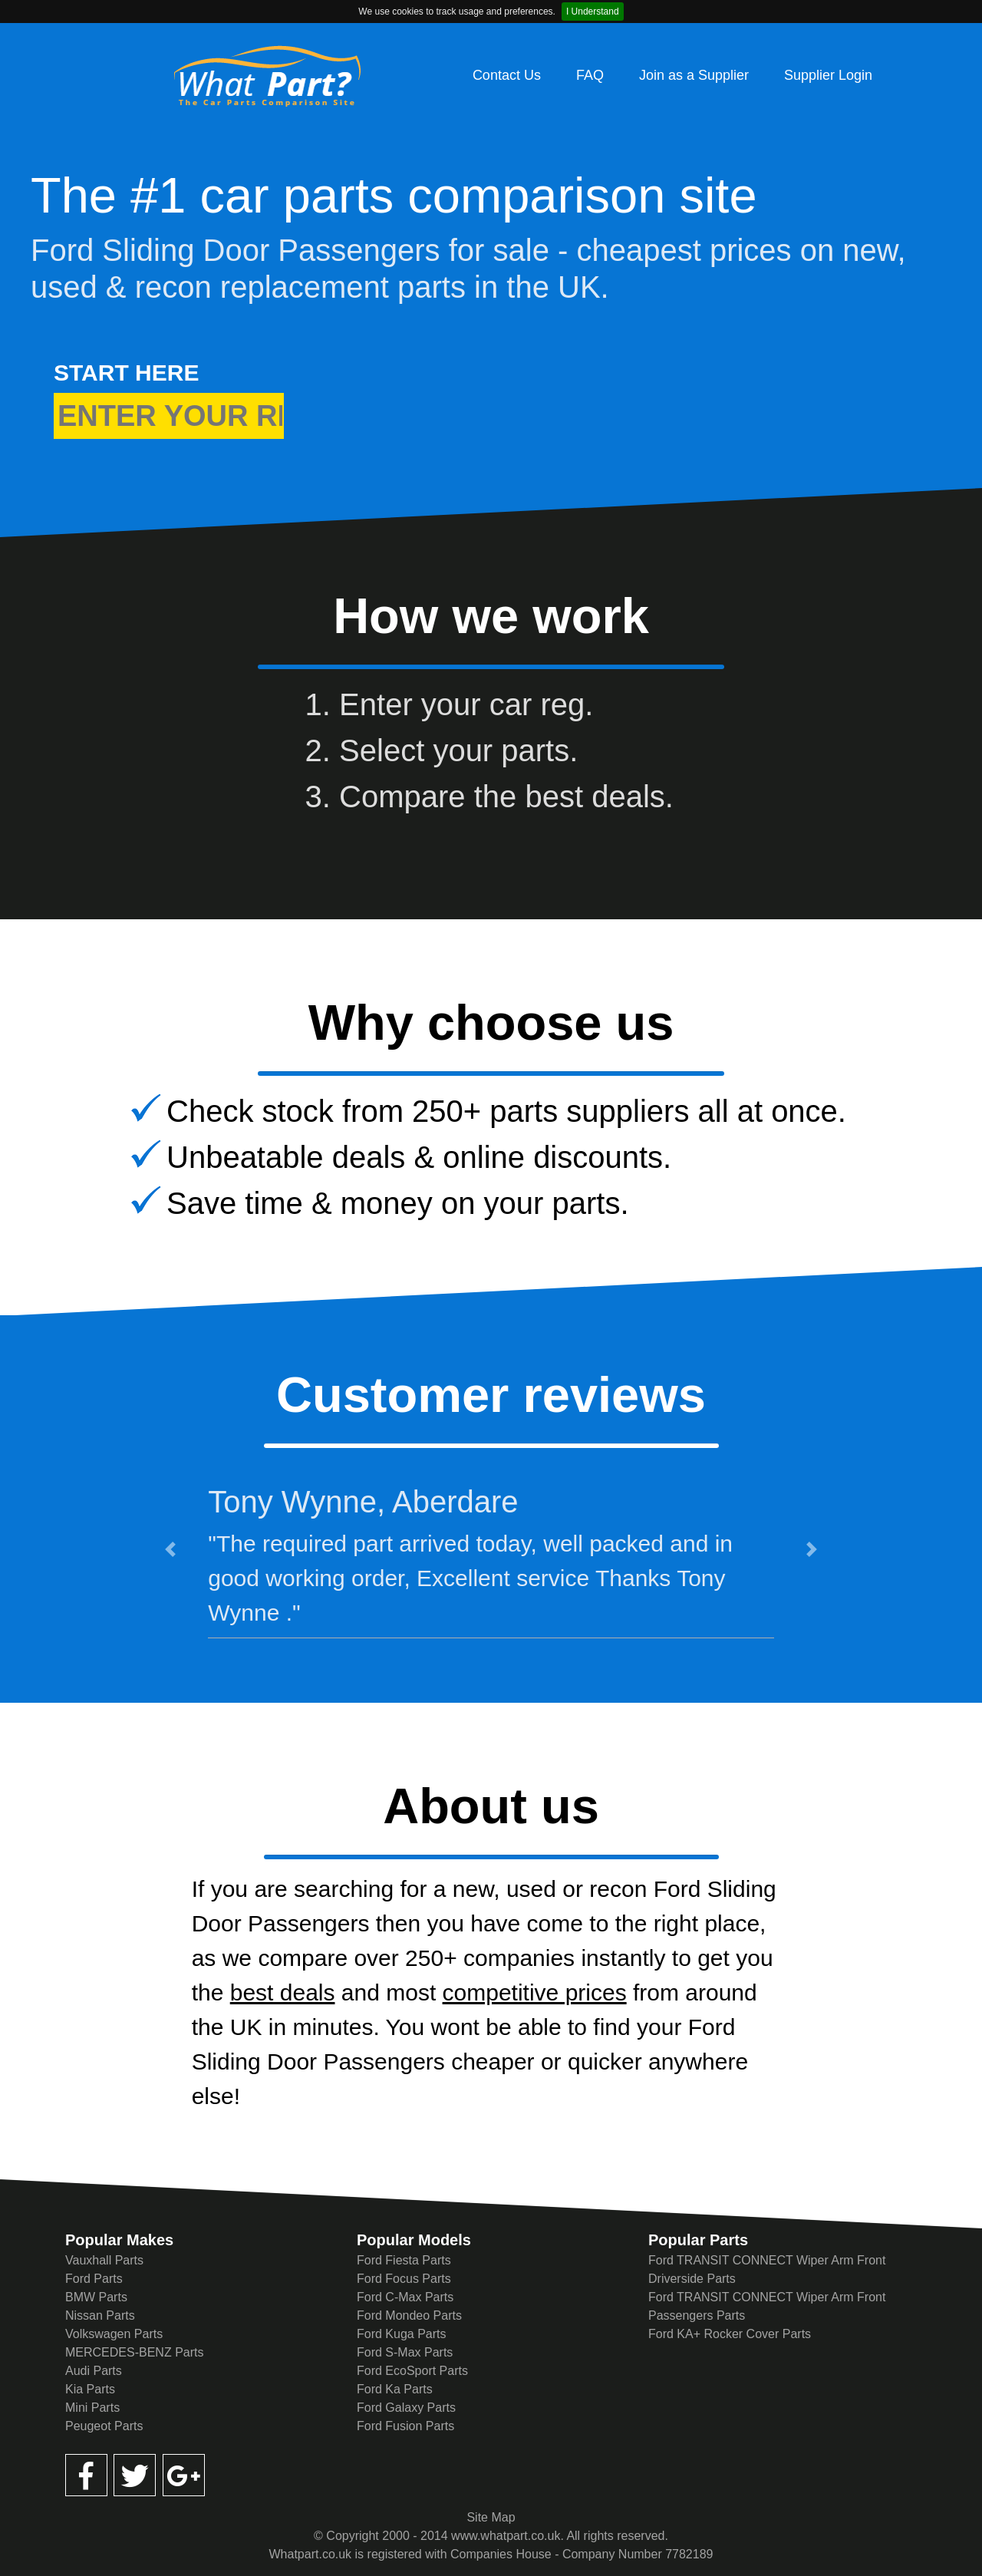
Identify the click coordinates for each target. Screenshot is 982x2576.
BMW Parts (96, 2297)
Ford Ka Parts (395, 2389)
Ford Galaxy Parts (406, 2407)
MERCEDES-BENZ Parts (134, 2352)
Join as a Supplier (694, 75)
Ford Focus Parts (404, 2278)
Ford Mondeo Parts (409, 2315)
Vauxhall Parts (104, 2260)
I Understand (592, 11)
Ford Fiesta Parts (404, 2260)
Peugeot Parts (104, 2426)
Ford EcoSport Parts (412, 2370)
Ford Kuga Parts (402, 2333)
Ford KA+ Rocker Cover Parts (729, 2333)
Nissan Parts (100, 2315)
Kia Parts (90, 2389)
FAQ (590, 75)
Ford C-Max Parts (405, 2297)
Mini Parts (92, 2407)
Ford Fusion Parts (405, 2426)
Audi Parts (93, 2370)
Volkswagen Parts (114, 2333)
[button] (170, 1549)
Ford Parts (94, 2278)
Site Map (490, 2517)
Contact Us (507, 75)
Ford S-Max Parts (405, 2352)
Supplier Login (828, 75)
